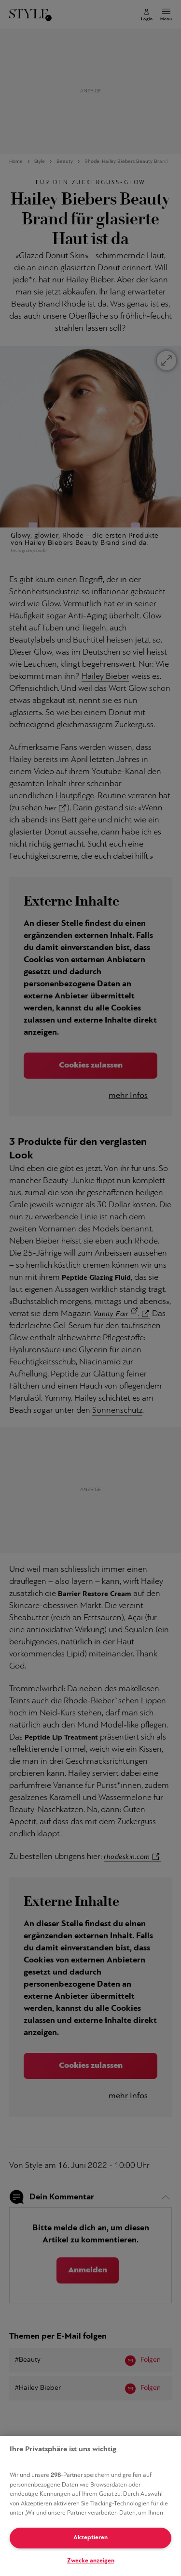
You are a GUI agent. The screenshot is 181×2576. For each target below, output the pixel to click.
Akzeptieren (90, 2537)
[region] (90, 2506)
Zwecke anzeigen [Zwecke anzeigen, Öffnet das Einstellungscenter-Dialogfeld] (90, 2561)
